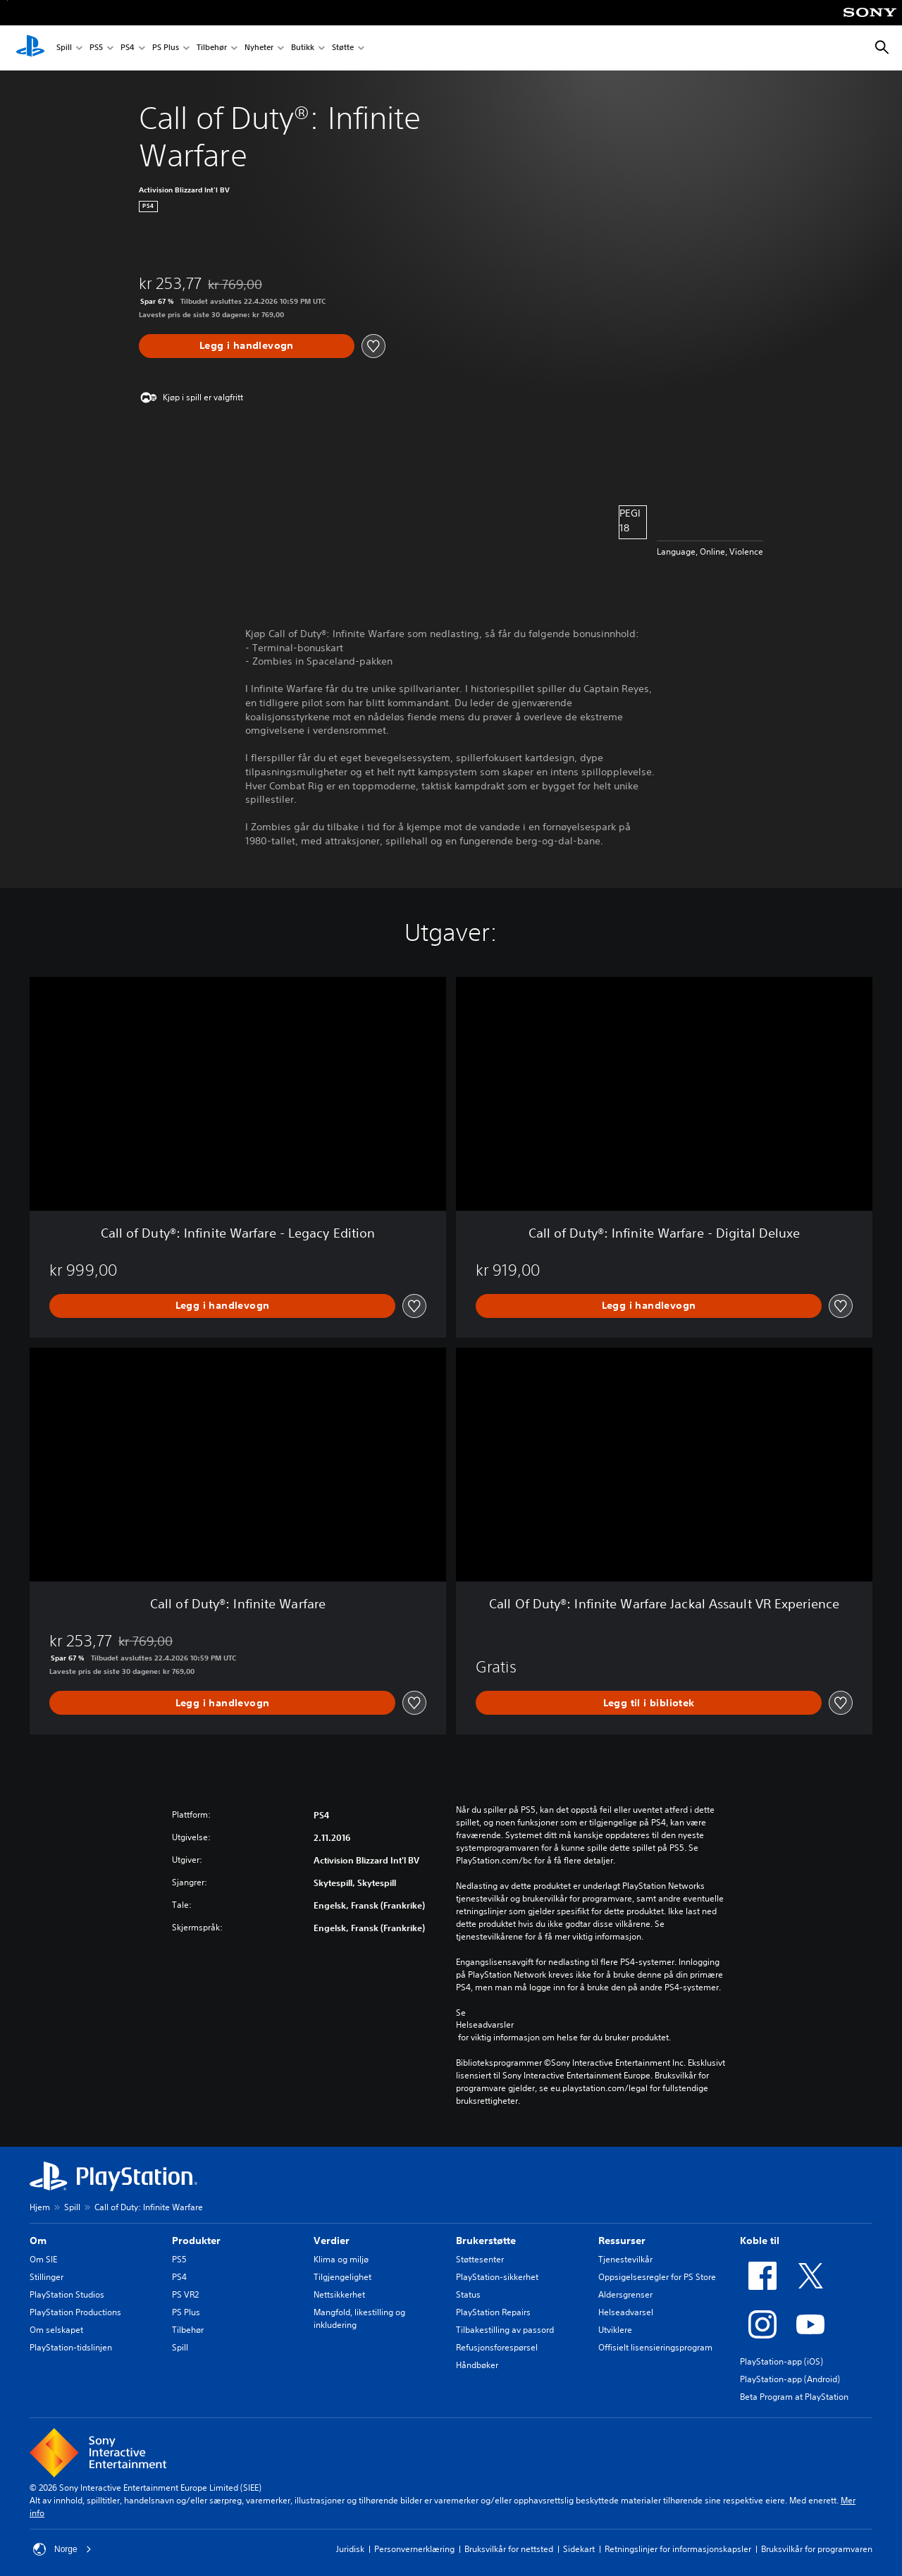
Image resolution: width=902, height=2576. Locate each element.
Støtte (343, 48)
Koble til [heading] (759, 2240)
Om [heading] (38, 2240)
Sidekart (579, 2549)
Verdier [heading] (332, 2240)
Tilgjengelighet (342, 2277)
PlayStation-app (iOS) (781, 2361)
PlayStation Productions (75, 2312)
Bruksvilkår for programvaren (816, 2549)
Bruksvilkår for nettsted (508, 2549)
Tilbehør (212, 48)
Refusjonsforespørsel (497, 2347)
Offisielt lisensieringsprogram (655, 2347)
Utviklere (615, 2330)
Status (468, 2294)
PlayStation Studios (67, 2294)
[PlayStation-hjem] (30, 48)
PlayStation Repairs (493, 2312)
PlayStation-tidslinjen (71, 2347)
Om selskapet (56, 2330)
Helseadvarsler (485, 2024)
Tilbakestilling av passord (505, 2330)
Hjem (40, 2207)
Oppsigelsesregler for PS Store (657, 2277)
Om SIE (43, 2259)
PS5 (96, 48)
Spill (64, 48)
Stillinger (46, 2277)
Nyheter (259, 48)
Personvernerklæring (414, 2549)
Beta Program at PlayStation (794, 2397)
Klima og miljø (341, 2259)
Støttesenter (480, 2259)
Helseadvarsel (625, 2312)
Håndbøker (477, 2365)
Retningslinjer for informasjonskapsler (678, 2549)
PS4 (128, 48)
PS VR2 (185, 2294)
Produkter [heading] (196, 2240)
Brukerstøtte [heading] (486, 2240)
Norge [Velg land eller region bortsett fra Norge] (62, 2549)
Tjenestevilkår (625, 2259)
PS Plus (165, 48)
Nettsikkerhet (339, 2294)
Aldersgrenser (625, 2294)
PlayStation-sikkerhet (497, 2277)
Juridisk (350, 2549)
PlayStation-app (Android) (790, 2379)
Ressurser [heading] (621, 2240)
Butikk (302, 48)
